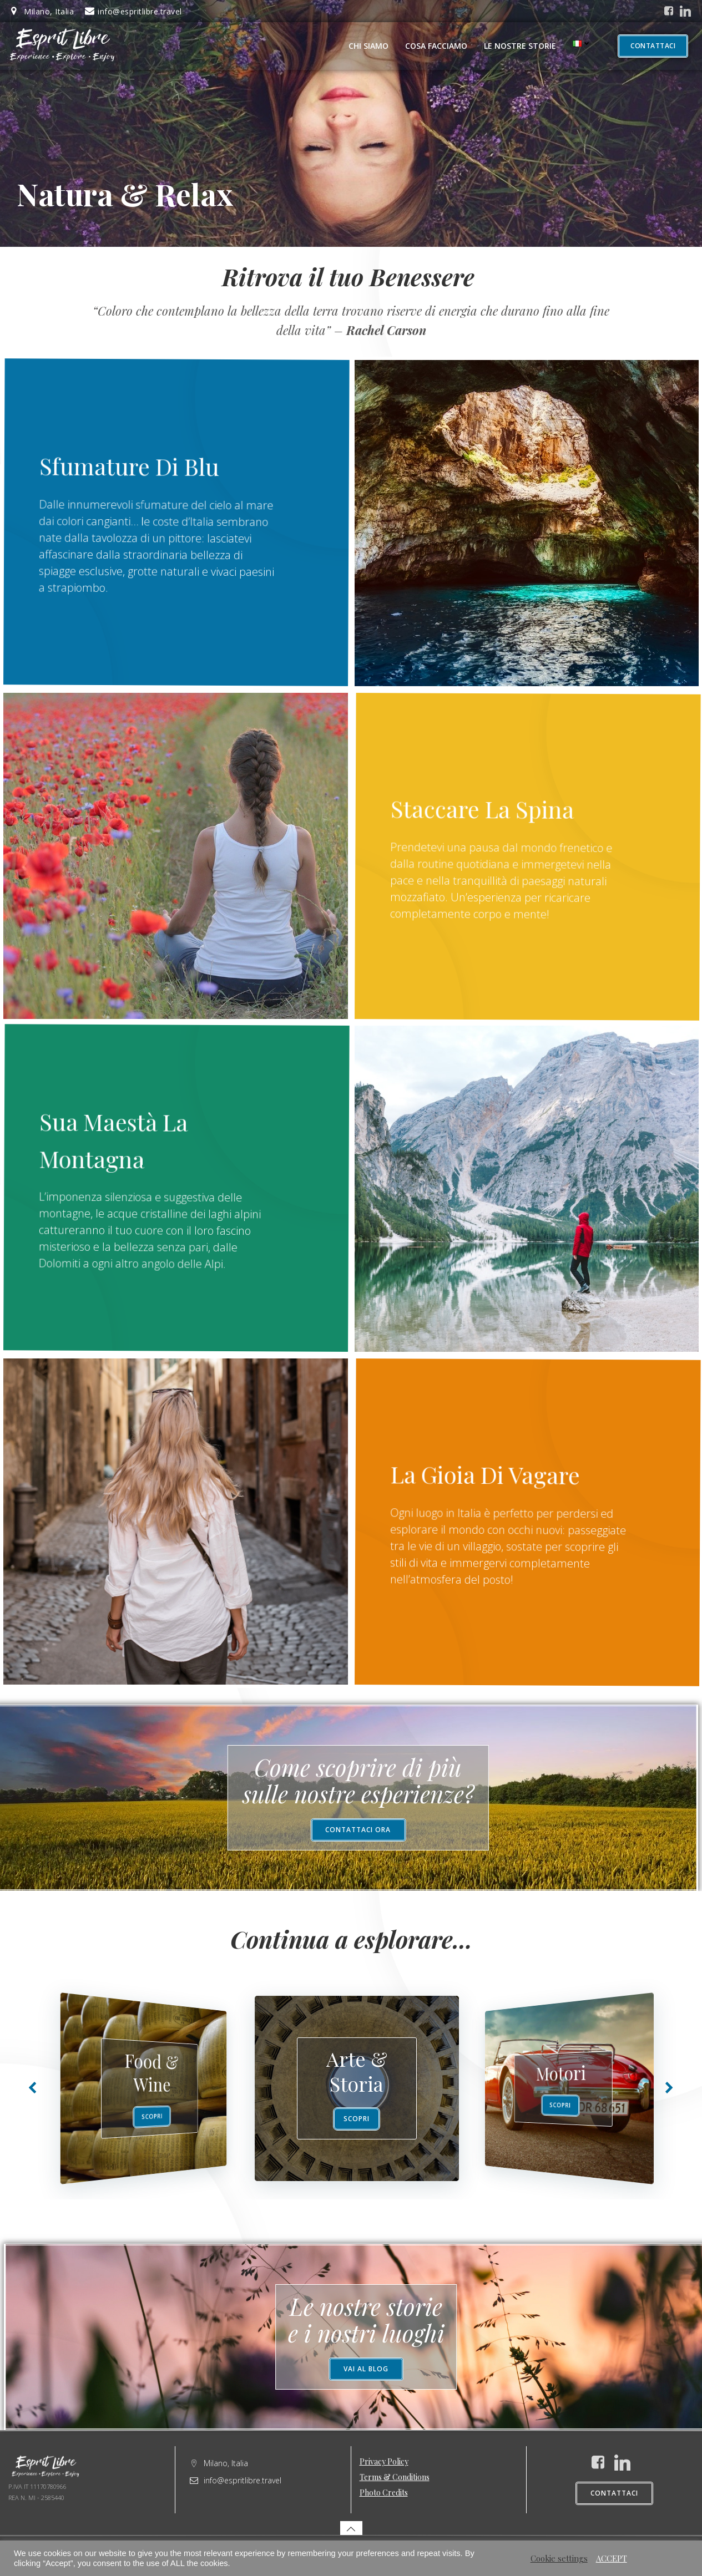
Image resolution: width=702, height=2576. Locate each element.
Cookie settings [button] (559, 2558)
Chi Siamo (368, 45)
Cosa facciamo (436, 45)
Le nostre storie (520, 45)
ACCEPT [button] (611, 2558)
